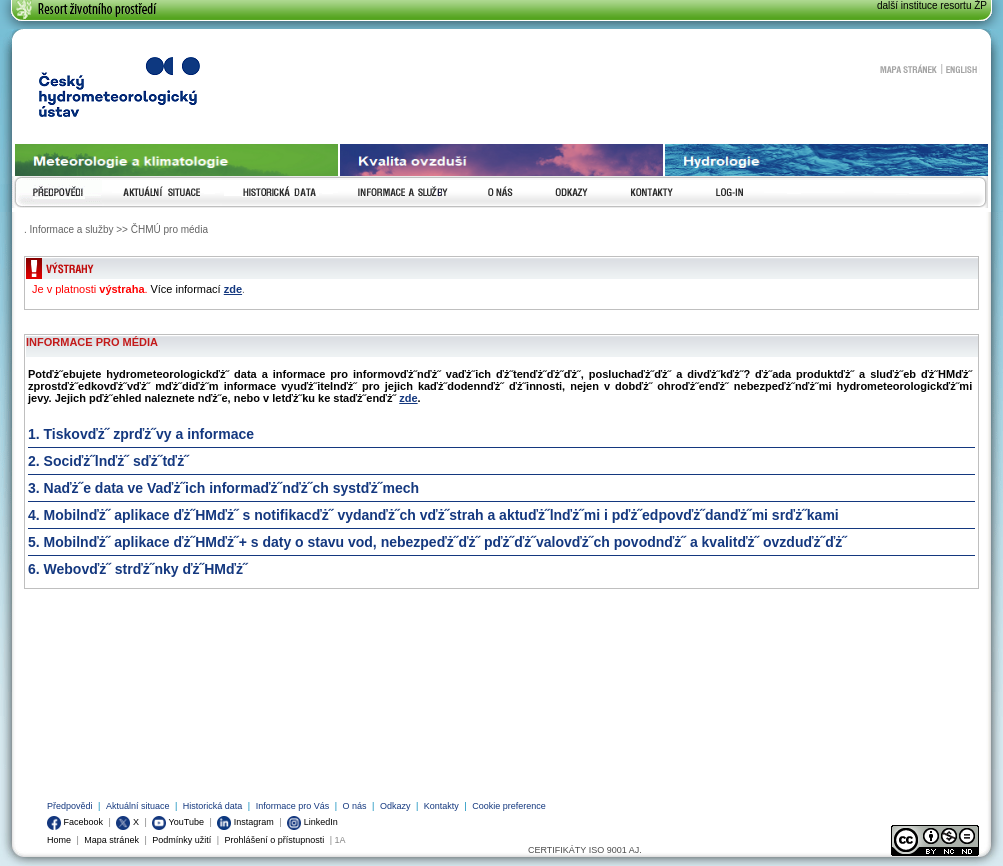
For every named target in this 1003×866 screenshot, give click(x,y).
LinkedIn (312, 822)
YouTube (178, 822)
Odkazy (395, 806)
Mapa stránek (908, 69)
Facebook (75, 822)
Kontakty (441, 806)
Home (59, 840)
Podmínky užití (181, 840)
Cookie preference (509, 806)
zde (233, 289)
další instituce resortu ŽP (932, 5)
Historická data (213, 806)
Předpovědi (70, 806)
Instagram (245, 822)
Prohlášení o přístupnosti (275, 840)
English (961, 69)
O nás (355, 806)
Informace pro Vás (293, 806)
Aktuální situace (138, 806)
